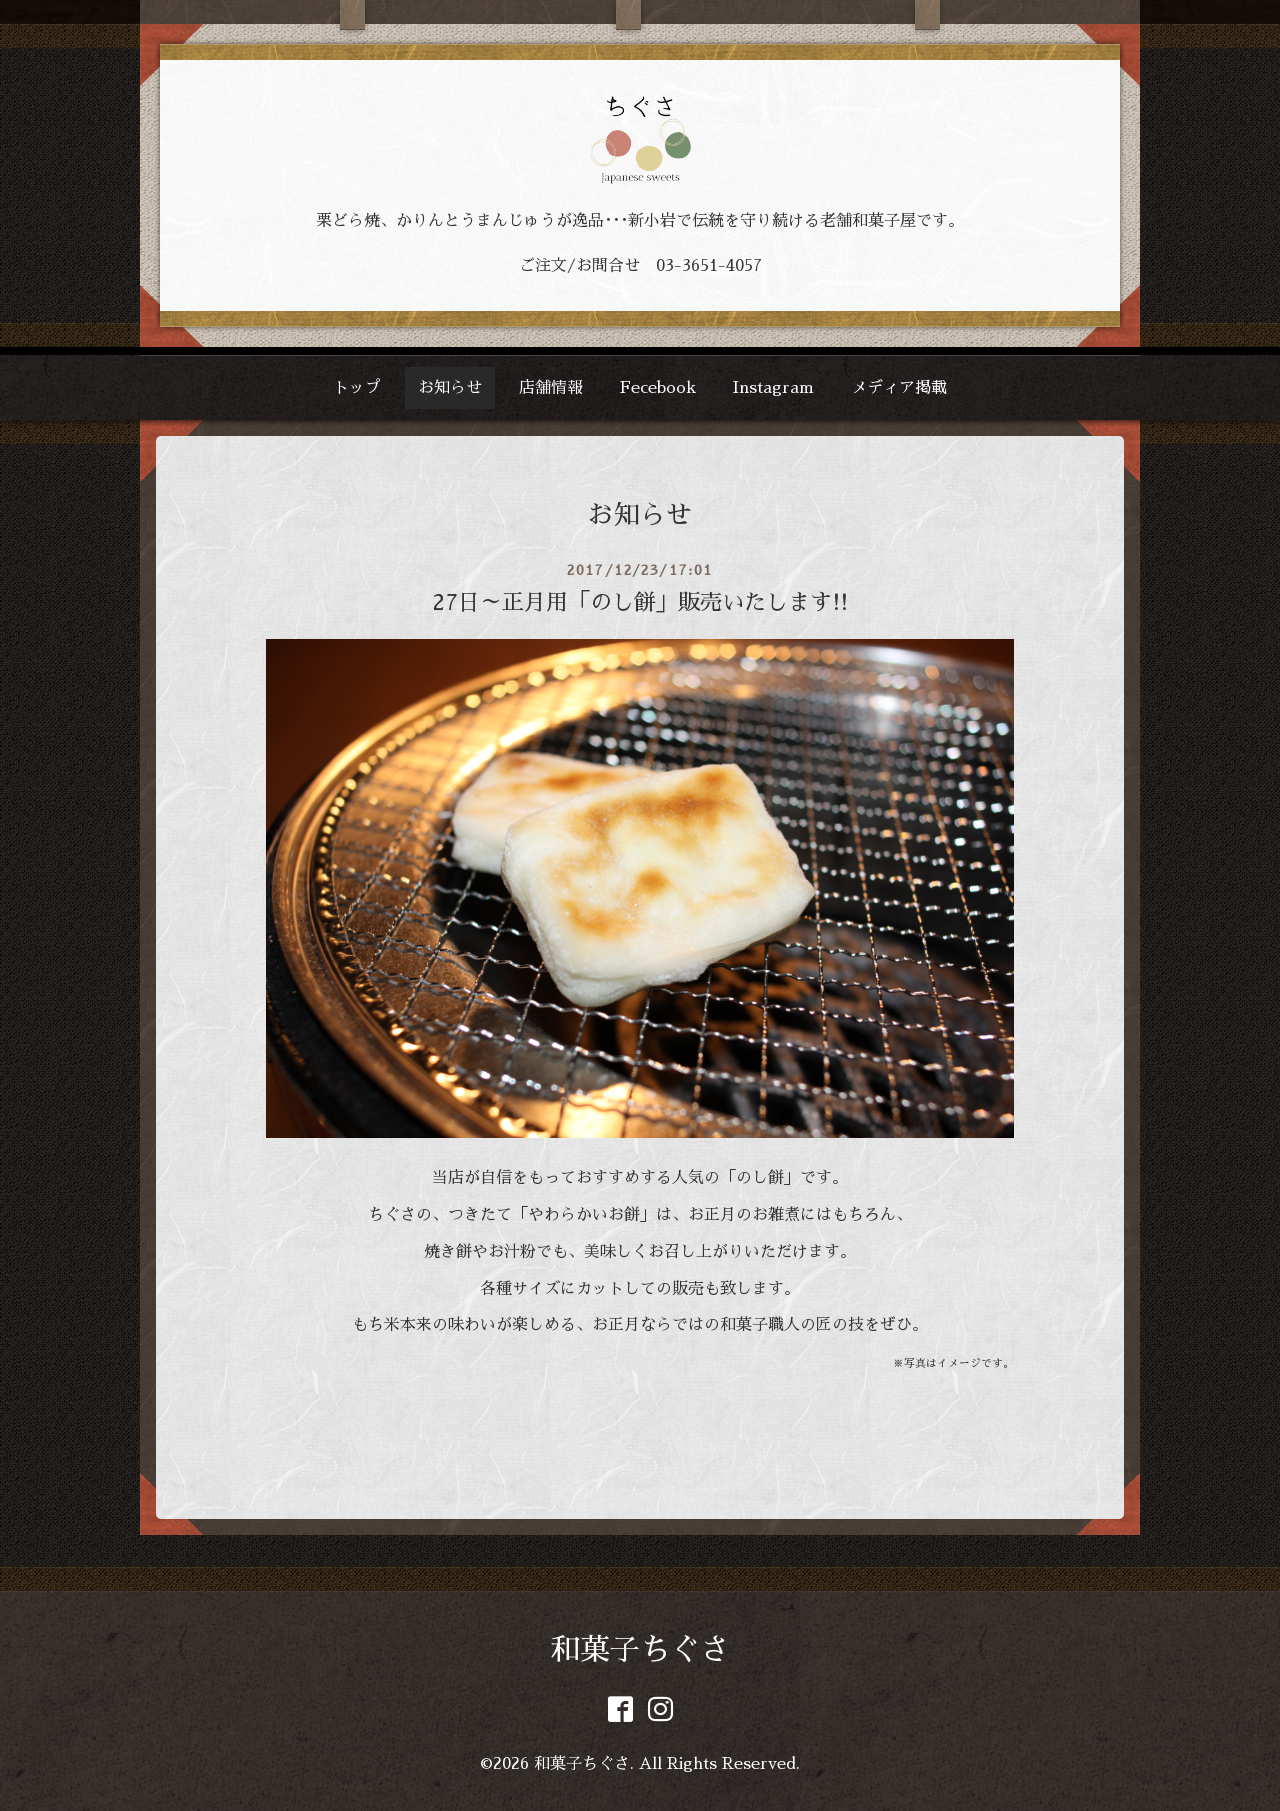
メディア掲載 (899, 388)
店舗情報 (551, 388)
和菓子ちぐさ (640, 1650)
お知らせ (450, 388)
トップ (357, 388)
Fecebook (658, 388)
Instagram (773, 388)
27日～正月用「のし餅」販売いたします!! (640, 603)
